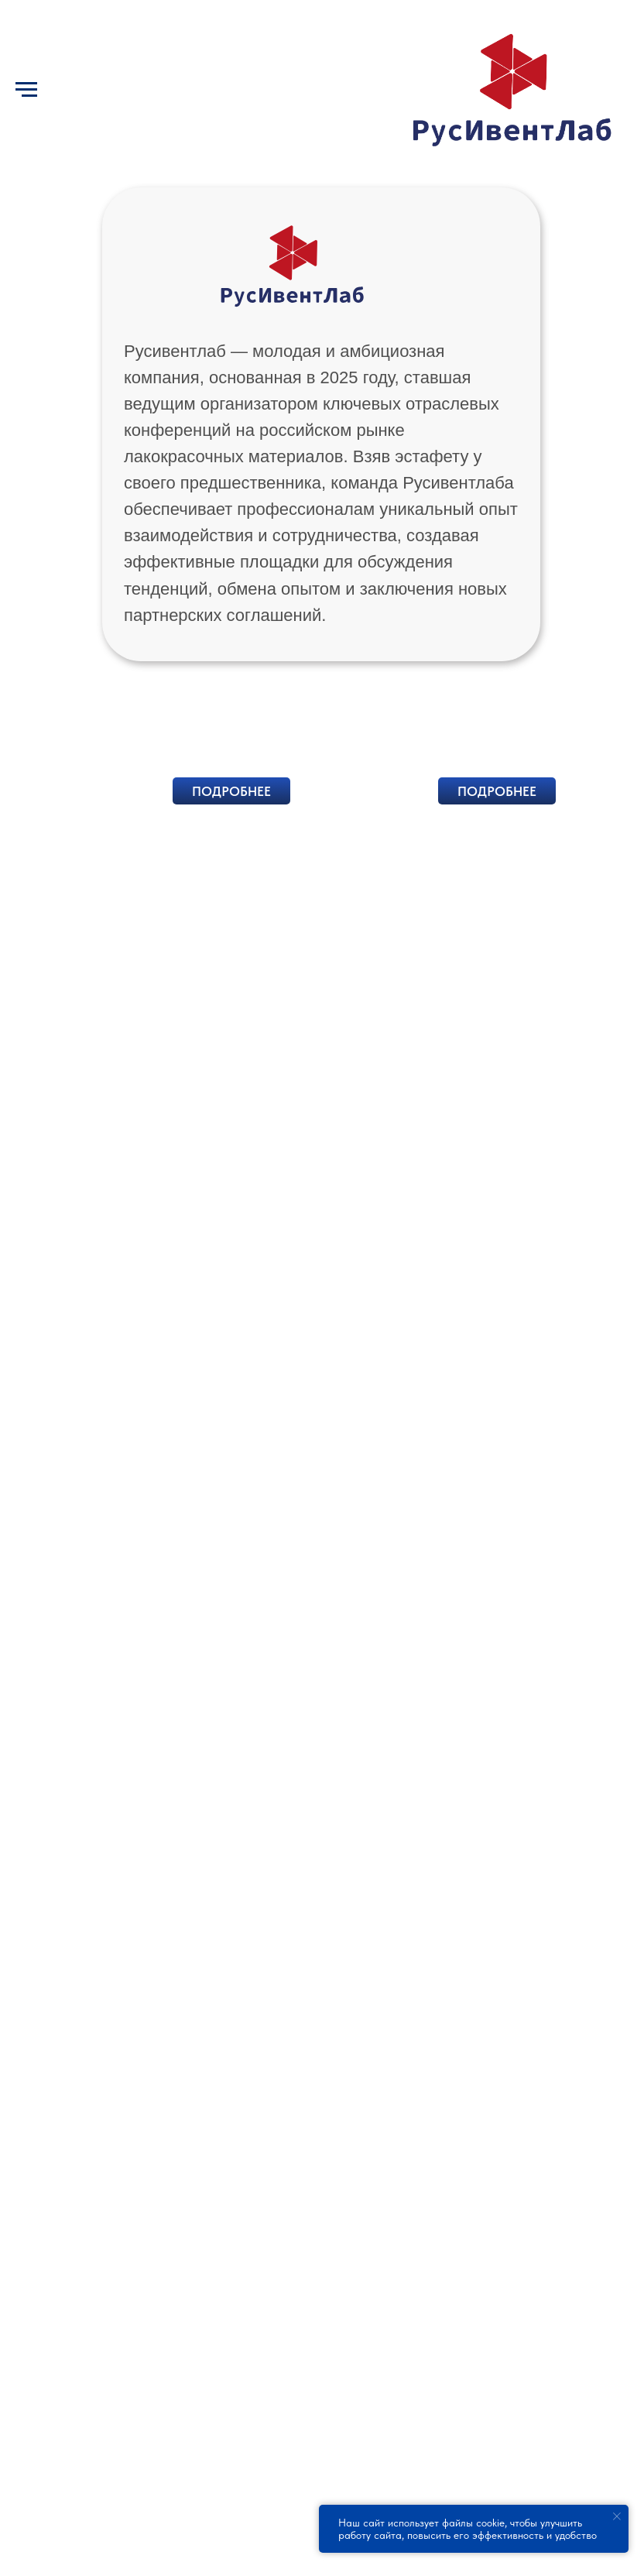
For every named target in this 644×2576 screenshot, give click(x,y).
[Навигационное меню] (26, 90)
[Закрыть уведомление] (617, 2516)
